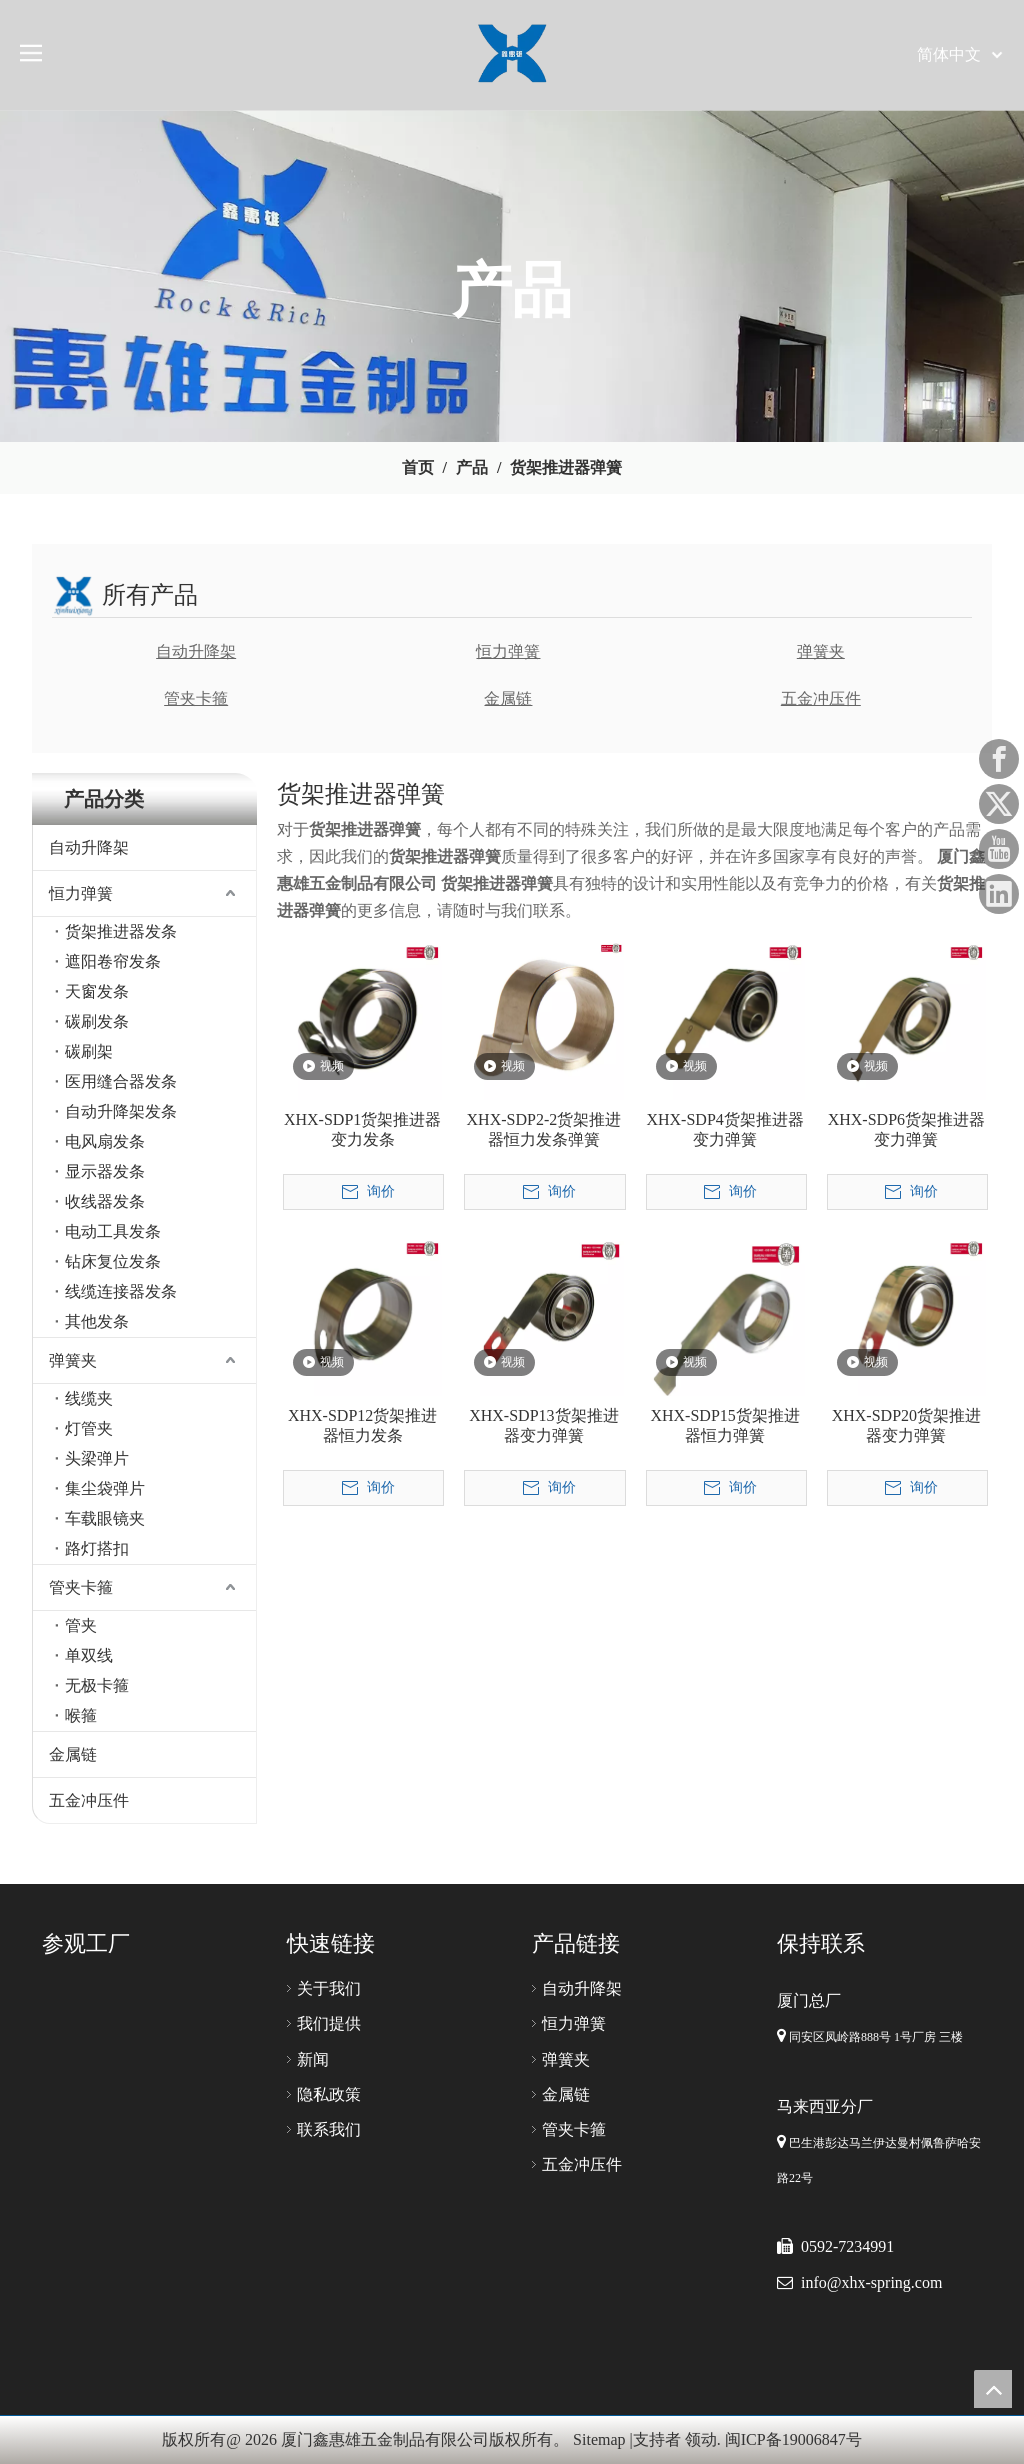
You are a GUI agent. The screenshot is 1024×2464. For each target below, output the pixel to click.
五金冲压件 (821, 698)
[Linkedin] (999, 894)
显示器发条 (105, 1171)
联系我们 (329, 2129)
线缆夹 (89, 1398)
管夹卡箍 (196, 698)
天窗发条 (97, 991)
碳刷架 (89, 1051)
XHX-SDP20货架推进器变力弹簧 (906, 1425)
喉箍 (81, 1715)
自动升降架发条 (121, 1111)
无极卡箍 (97, 1685)
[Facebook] (999, 759)
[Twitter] (999, 804)
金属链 (508, 698)
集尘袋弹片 (105, 1488)
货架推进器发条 (121, 931)
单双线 (89, 1655)
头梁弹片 (97, 1458)
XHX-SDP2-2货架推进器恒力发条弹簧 (544, 1129)
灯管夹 (89, 1428)
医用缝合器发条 (121, 1081)
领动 (701, 2439)
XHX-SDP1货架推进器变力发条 (362, 1129)
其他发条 (97, 1321)
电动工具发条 (113, 1231)
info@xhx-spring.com (871, 2282)
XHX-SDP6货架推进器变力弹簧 (906, 1129)
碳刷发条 (97, 1021)
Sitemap (599, 2439)
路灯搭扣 (97, 1548)
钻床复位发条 (113, 1261)
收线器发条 (105, 1201)
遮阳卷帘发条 (113, 961)
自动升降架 (196, 651)
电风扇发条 (105, 1141)
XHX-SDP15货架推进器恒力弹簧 (724, 1425)
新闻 (313, 2059)
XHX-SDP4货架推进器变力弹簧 (724, 1129)
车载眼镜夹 (105, 1518)
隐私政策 (329, 2094)
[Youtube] (999, 849)
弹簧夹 (821, 651)
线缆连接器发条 (121, 1291)
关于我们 (329, 1988)
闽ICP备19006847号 (793, 2439)
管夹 (81, 1625)
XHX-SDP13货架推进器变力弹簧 (543, 1425)
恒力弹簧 (508, 651)
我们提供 (329, 2023)
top (993, 2389)
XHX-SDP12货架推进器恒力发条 (362, 1425)
